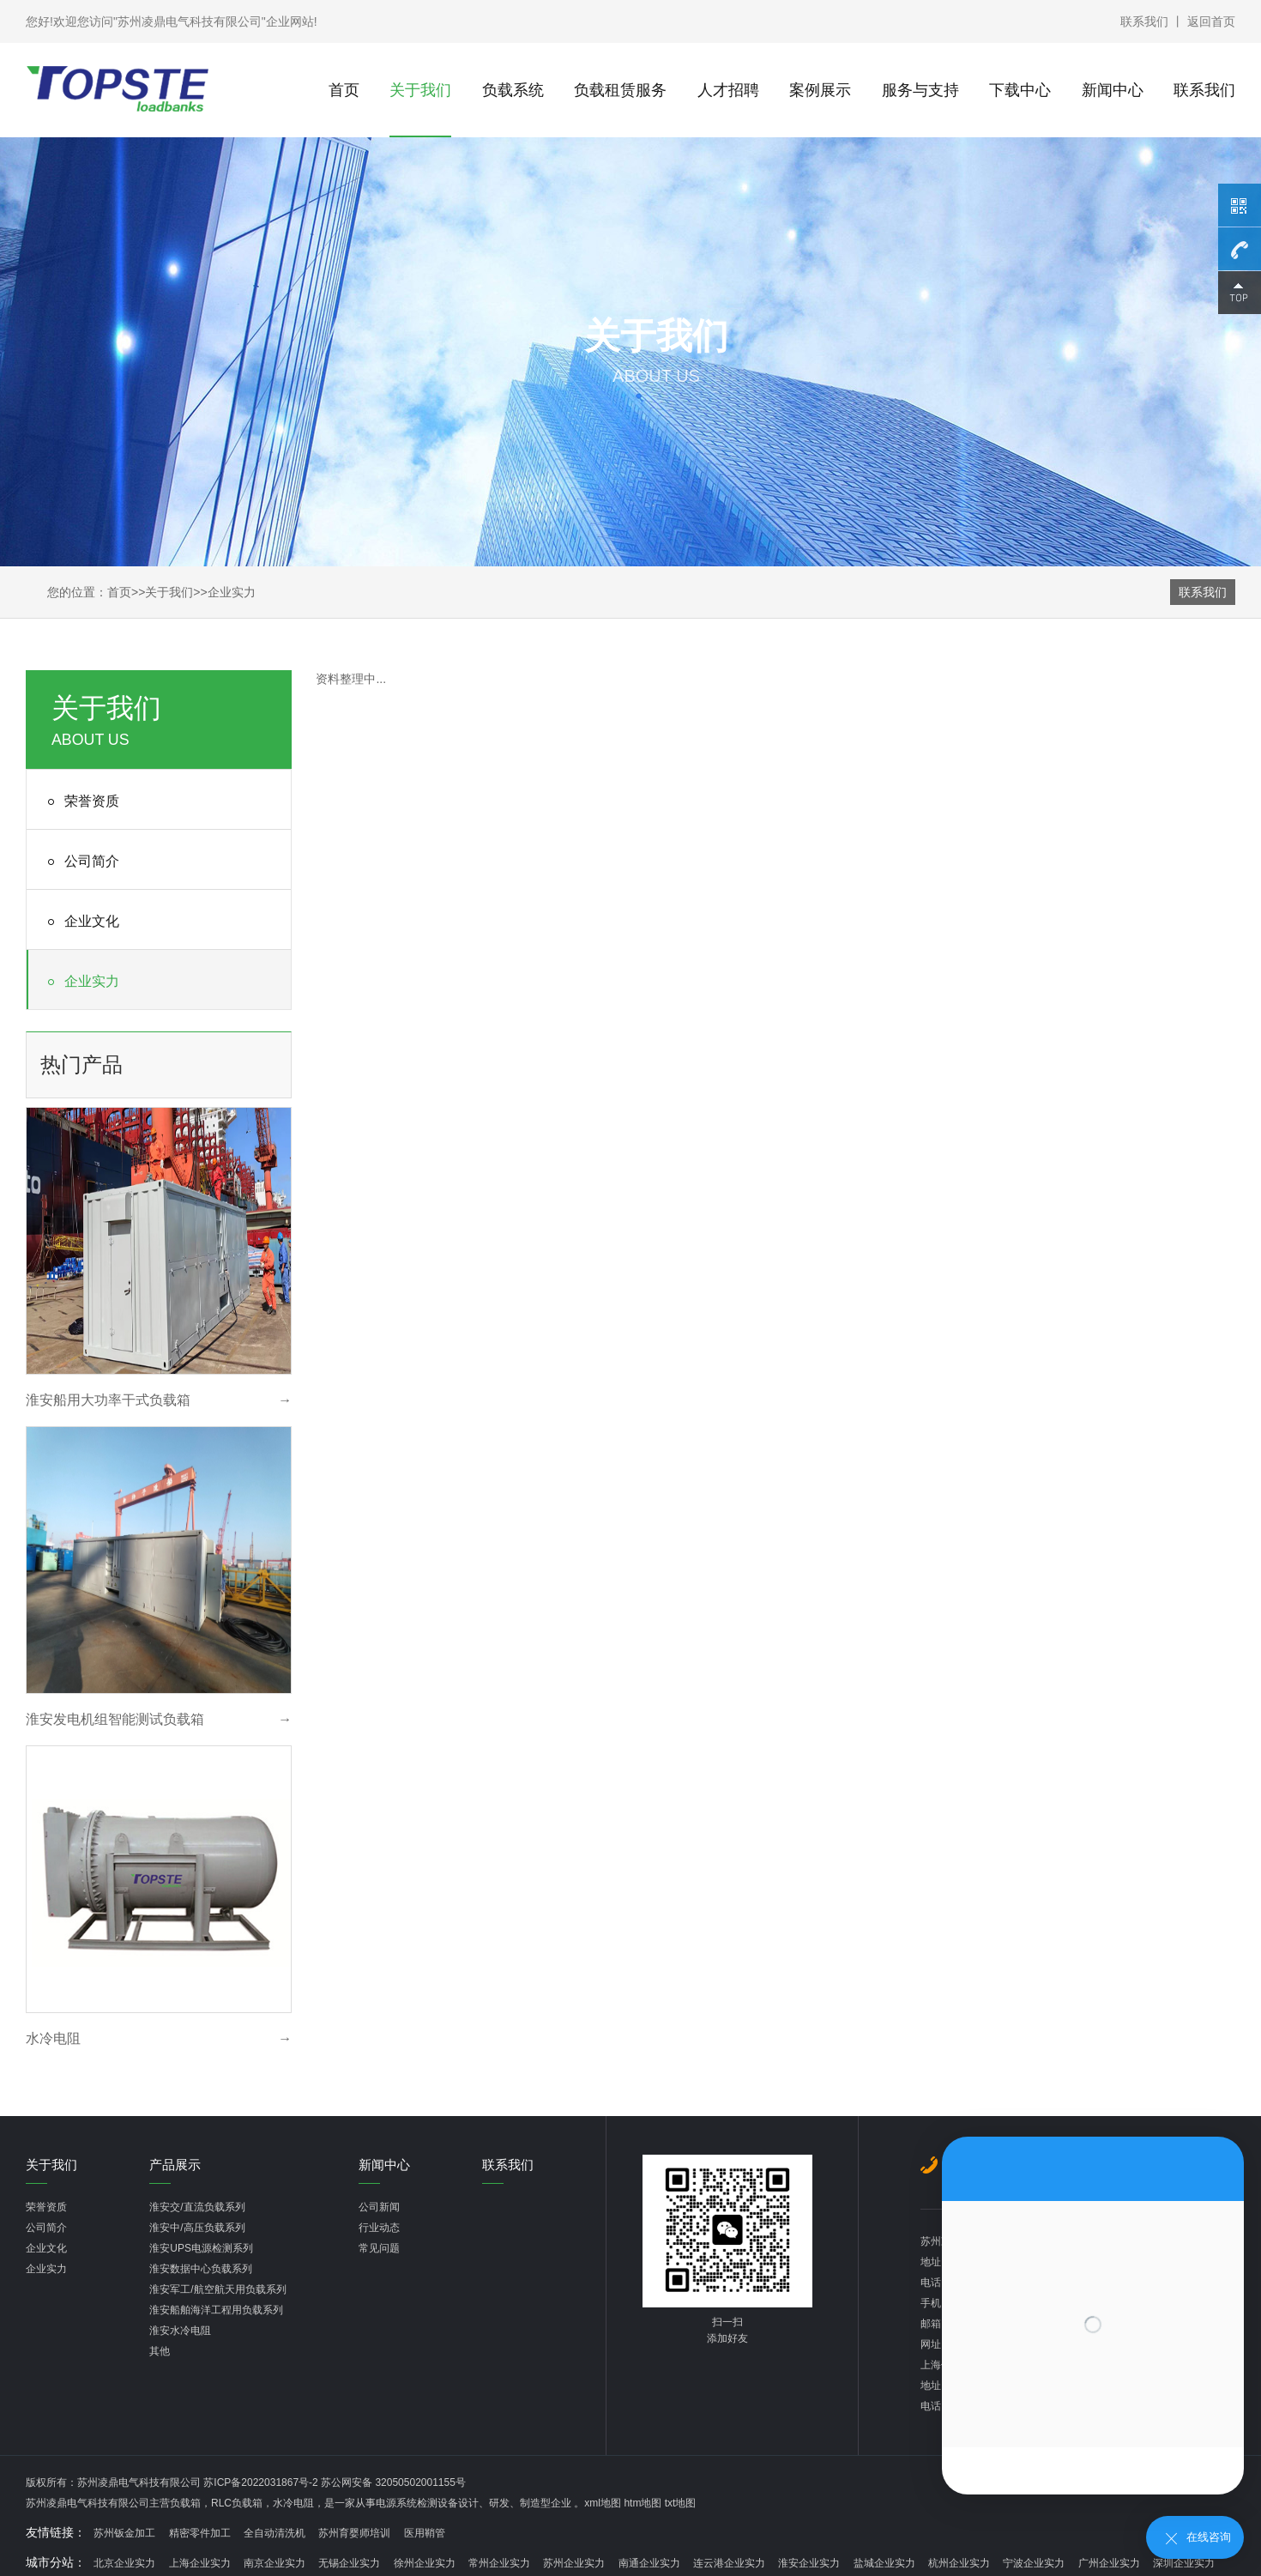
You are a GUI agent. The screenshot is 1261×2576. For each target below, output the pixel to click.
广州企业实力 (1109, 2563)
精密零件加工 (200, 2533)
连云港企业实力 (729, 2563)
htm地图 (642, 2503)
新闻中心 (1112, 90)
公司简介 (80, 862)
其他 (159, 2351)
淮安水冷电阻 (180, 2331)
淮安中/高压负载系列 (196, 2228)
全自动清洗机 (274, 2533)
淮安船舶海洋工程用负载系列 (216, 2310)
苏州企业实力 (574, 2563)
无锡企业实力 (349, 2563)
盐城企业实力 (884, 2563)
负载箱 (185, 2503)
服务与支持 (920, 90)
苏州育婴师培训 (354, 2533)
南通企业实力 (649, 2563)
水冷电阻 (293, 2503)
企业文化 (80, 922)
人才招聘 (728, 90)
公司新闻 (379, 2207)
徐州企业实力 (425, 2563)
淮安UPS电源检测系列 (201, 2248)
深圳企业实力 (1184, 2563)
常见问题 (379, 2248)
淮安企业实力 (809, 2563)
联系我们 (1144, 21)
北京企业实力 (124, 2563)
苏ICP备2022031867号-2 (262, 2482)
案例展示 (820, 90)
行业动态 (379, 2228)
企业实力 (232, 592)
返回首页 (1211, 21)
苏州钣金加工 (124, 2533)
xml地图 (602, 2503)
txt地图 (681, 2503)
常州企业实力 (499, 2563)
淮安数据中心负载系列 (200, 2269)
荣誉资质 (80, 802)
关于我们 (420, 90)
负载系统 (513, 90)
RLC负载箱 (236, 2503)
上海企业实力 (200, 2563)
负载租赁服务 (620, 90)
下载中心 (1020, 90)
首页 (344, 90)
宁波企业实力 (1034, 2563)
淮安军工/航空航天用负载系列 (217, 2289)
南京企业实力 (274, 2563)
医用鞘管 (424, 2533)
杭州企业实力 (959, 2563)
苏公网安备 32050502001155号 (393, 2482)
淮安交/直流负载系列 (196, 2207)
